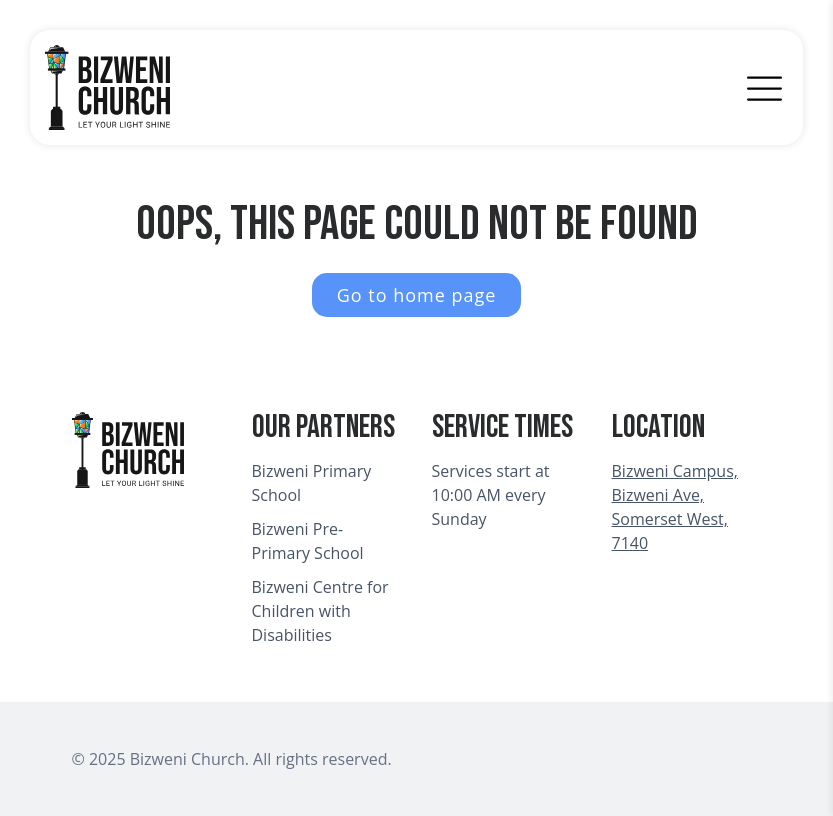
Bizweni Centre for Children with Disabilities (320, 611)
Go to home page (417, 295)
